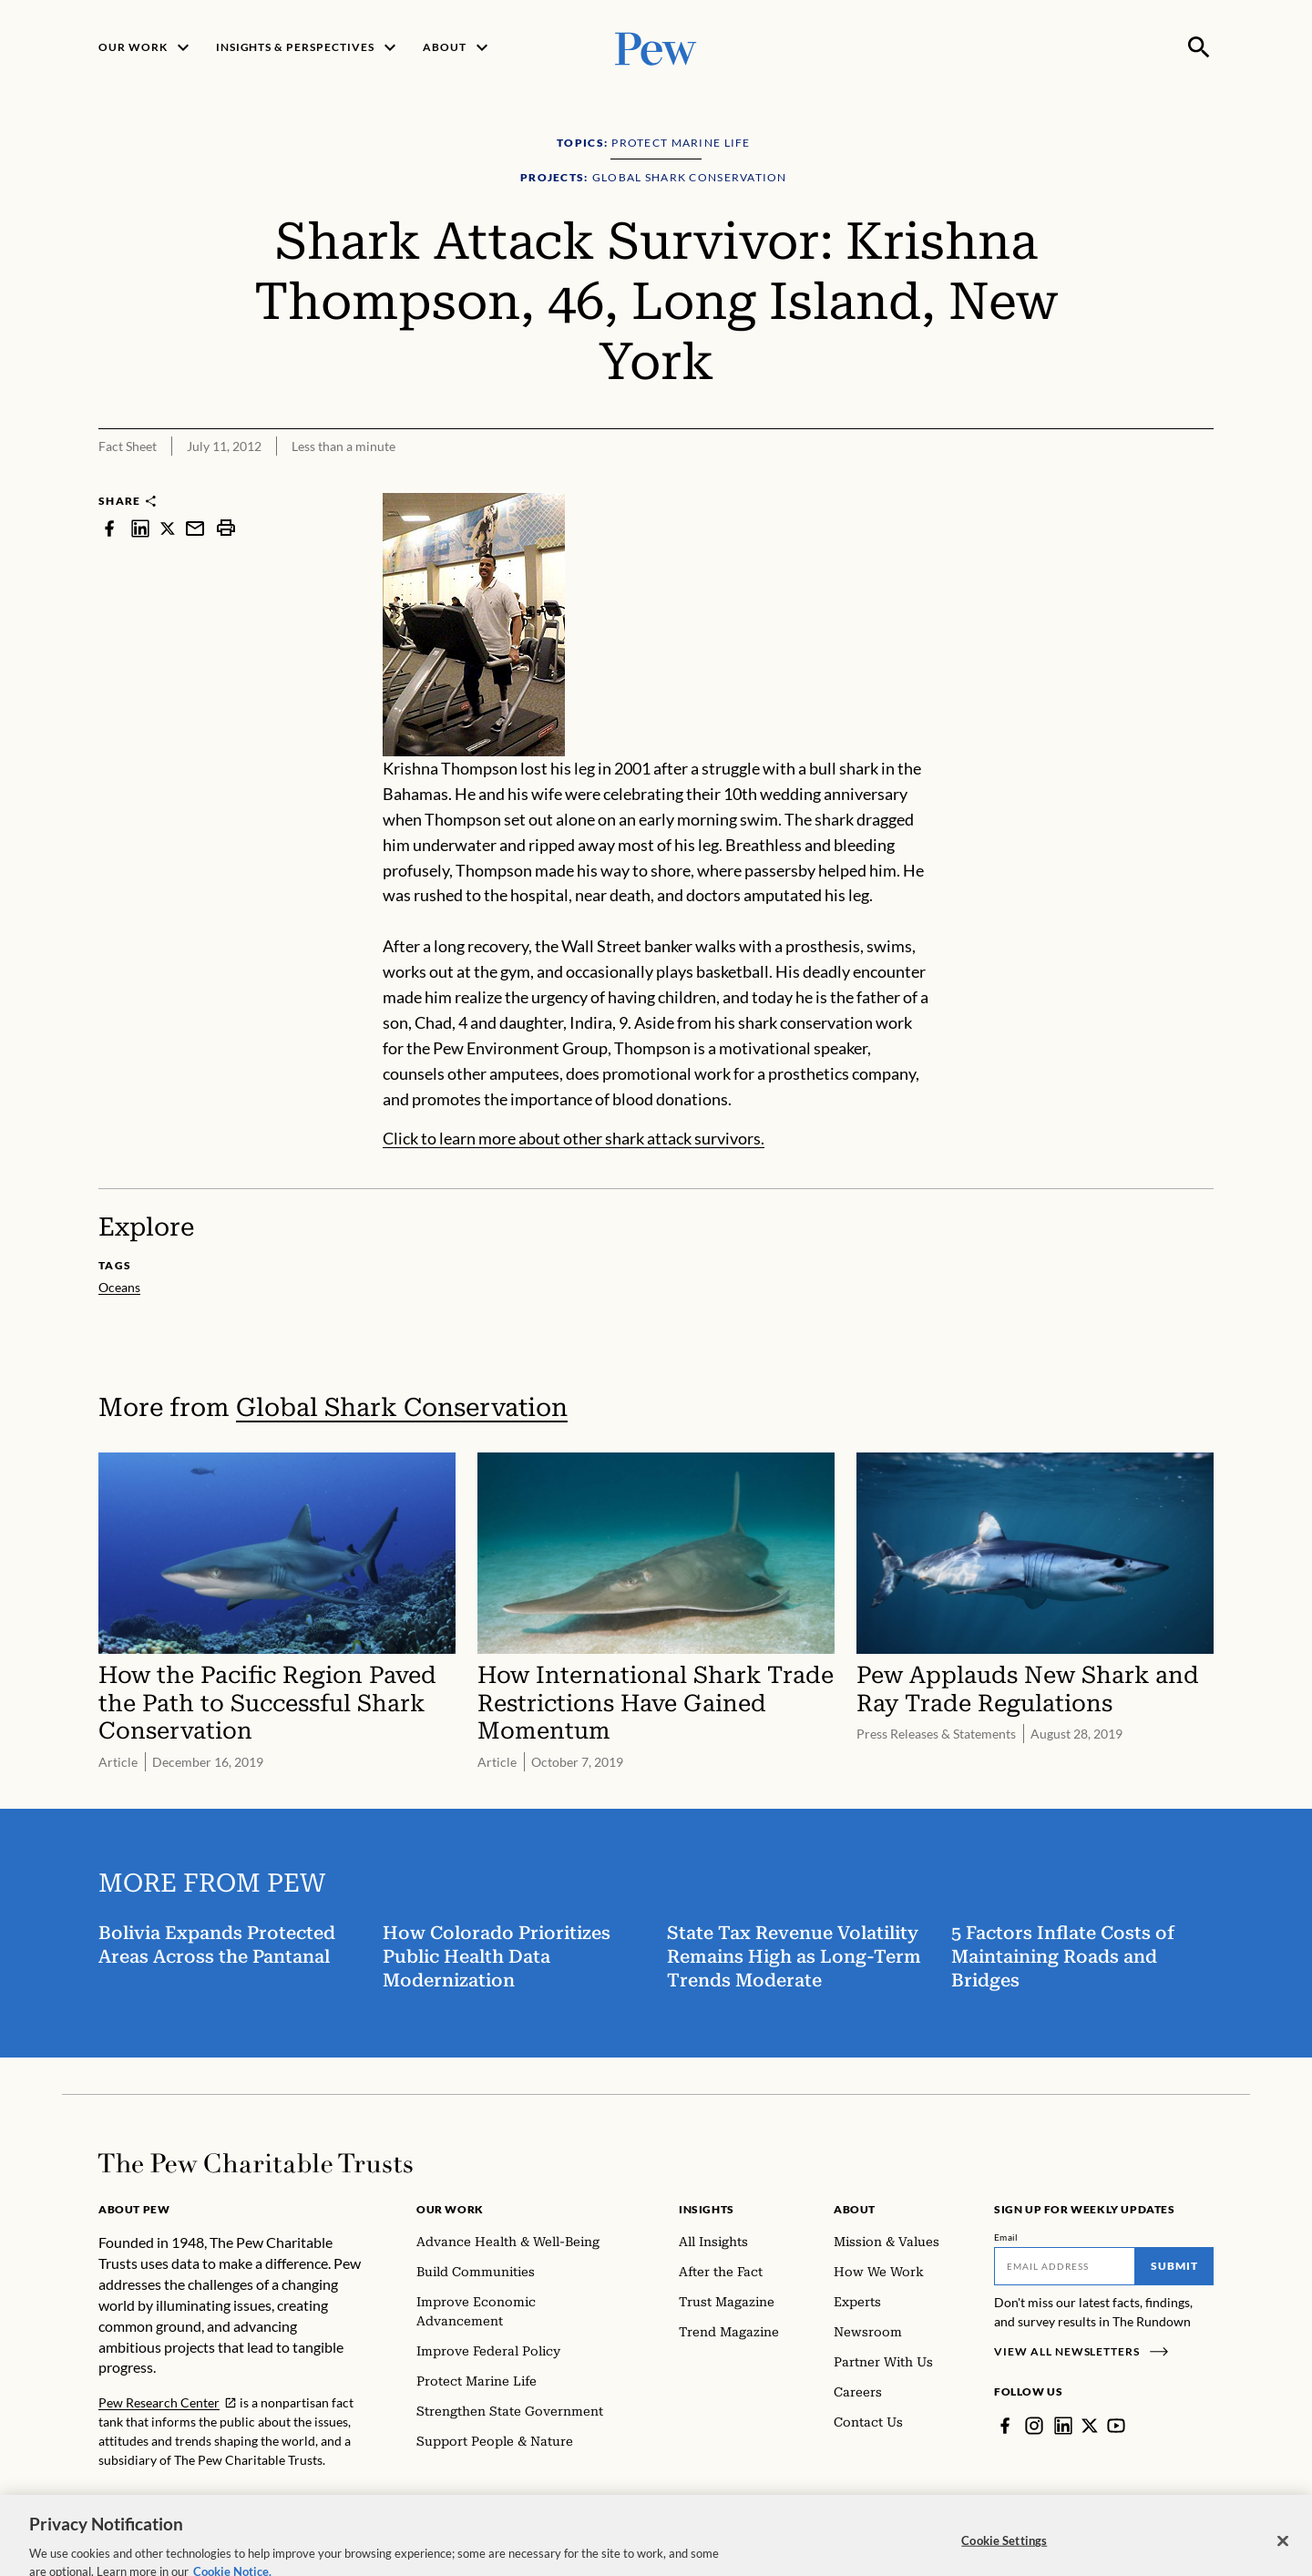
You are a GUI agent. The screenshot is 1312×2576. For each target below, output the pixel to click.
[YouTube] (1116, 2426)
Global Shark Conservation (402, 1407)
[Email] (1064, 2266)
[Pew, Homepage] (656, 47)
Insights (706, 2209)
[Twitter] (1089, 2425)
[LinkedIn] (1063, 2426)
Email (1006, 2237)
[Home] (255, 2163)
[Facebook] (1005, 2426)
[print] (226, 528)
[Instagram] (1034, 2426)
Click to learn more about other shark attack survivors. (573, 1139)
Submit (1174, 2266)
